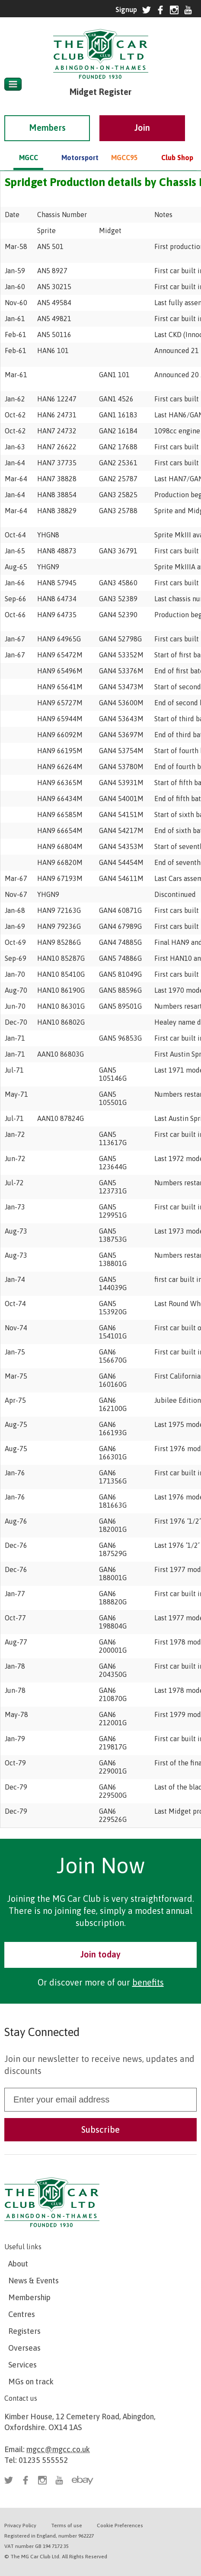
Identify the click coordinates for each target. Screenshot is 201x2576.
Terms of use (66, 2525)
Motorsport (76, 145)
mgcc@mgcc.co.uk (58, 2449)
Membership (29, 2297)
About (18, 2264)
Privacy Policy (20, 2525)
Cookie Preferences (120, 2525)
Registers (24, 2331)
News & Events (33, 2280)
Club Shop (177, 145)
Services (22, 2365)
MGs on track (31, 2381)
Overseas (24, 2348)
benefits (148, 1982)
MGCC (28, 145)
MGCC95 (124, 145)
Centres (21, 2314)
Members (47, 115)
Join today (100, 1954)
